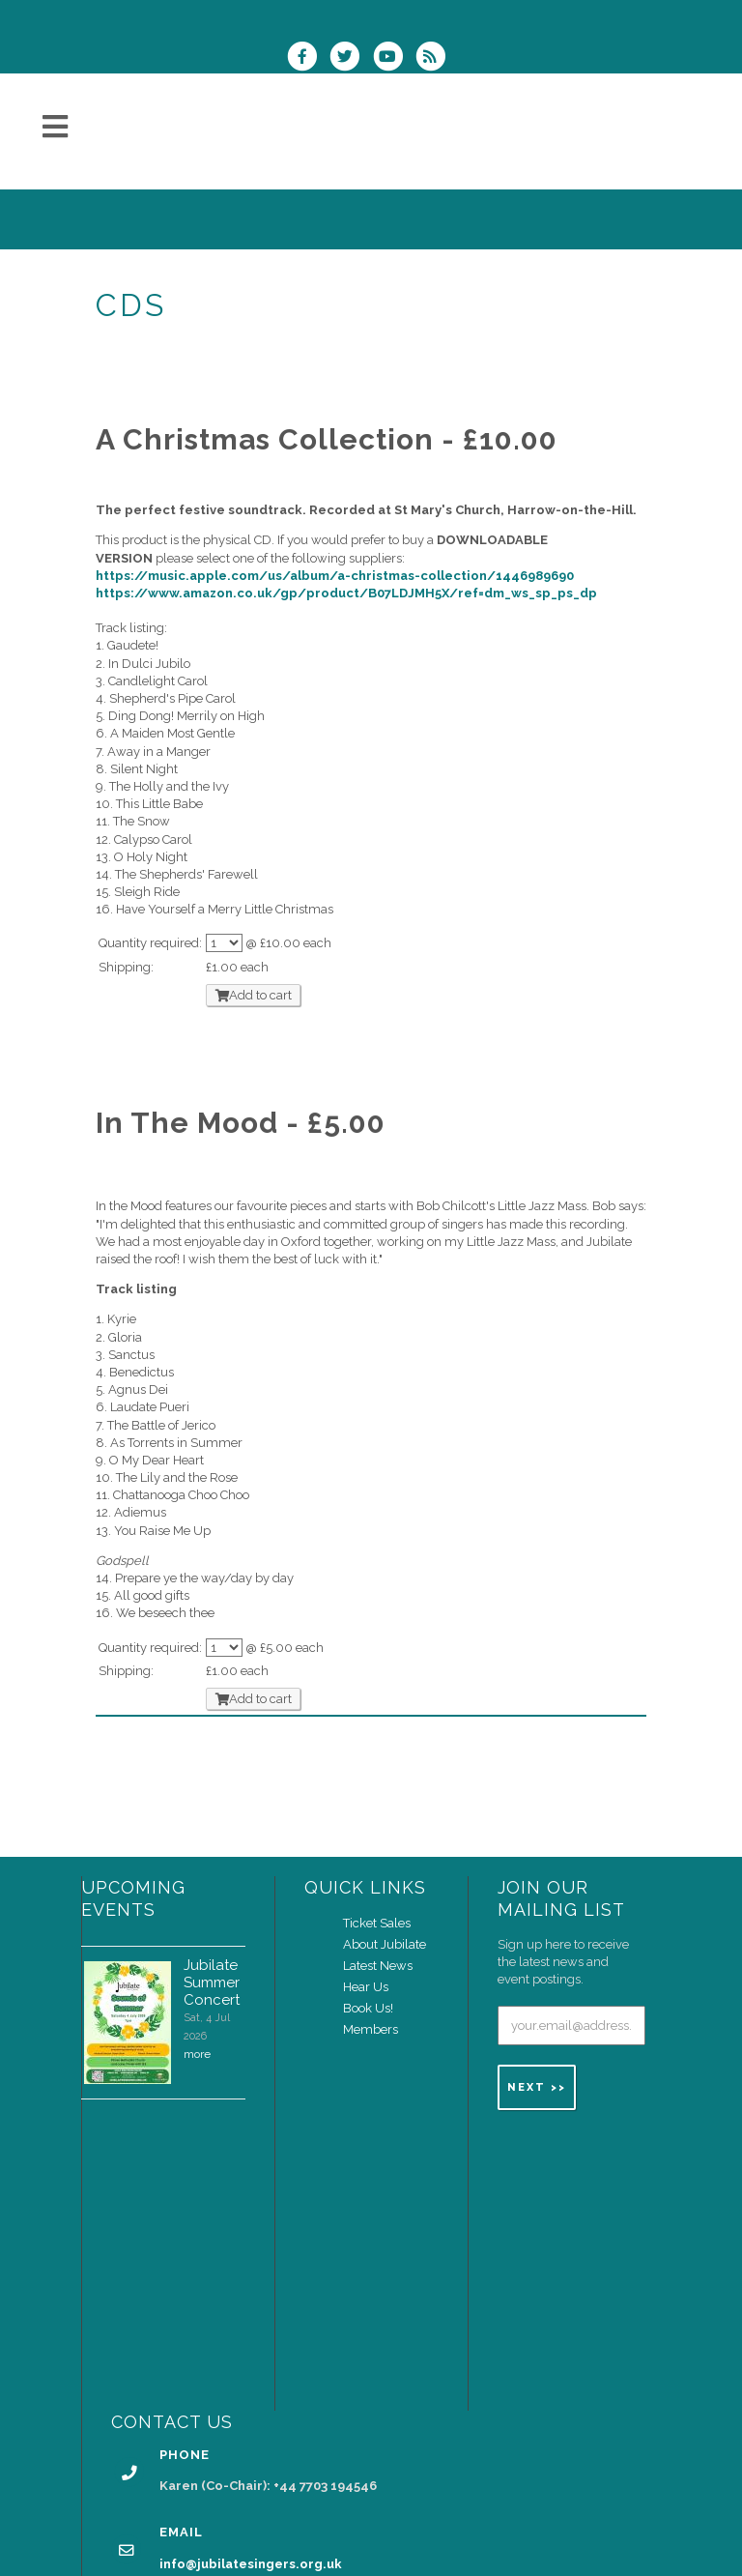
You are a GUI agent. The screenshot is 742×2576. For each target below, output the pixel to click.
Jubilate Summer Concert (212, 1982)
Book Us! (368, 2008)
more (197, 2054)
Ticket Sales (377, 1923)
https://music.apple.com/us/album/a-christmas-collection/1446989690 (335, 575)
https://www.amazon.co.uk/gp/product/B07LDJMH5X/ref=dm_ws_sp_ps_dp (346, 593)
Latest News (378, 1965)
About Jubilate (384, 1944)
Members (370, 2029)
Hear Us (365, 1987)
